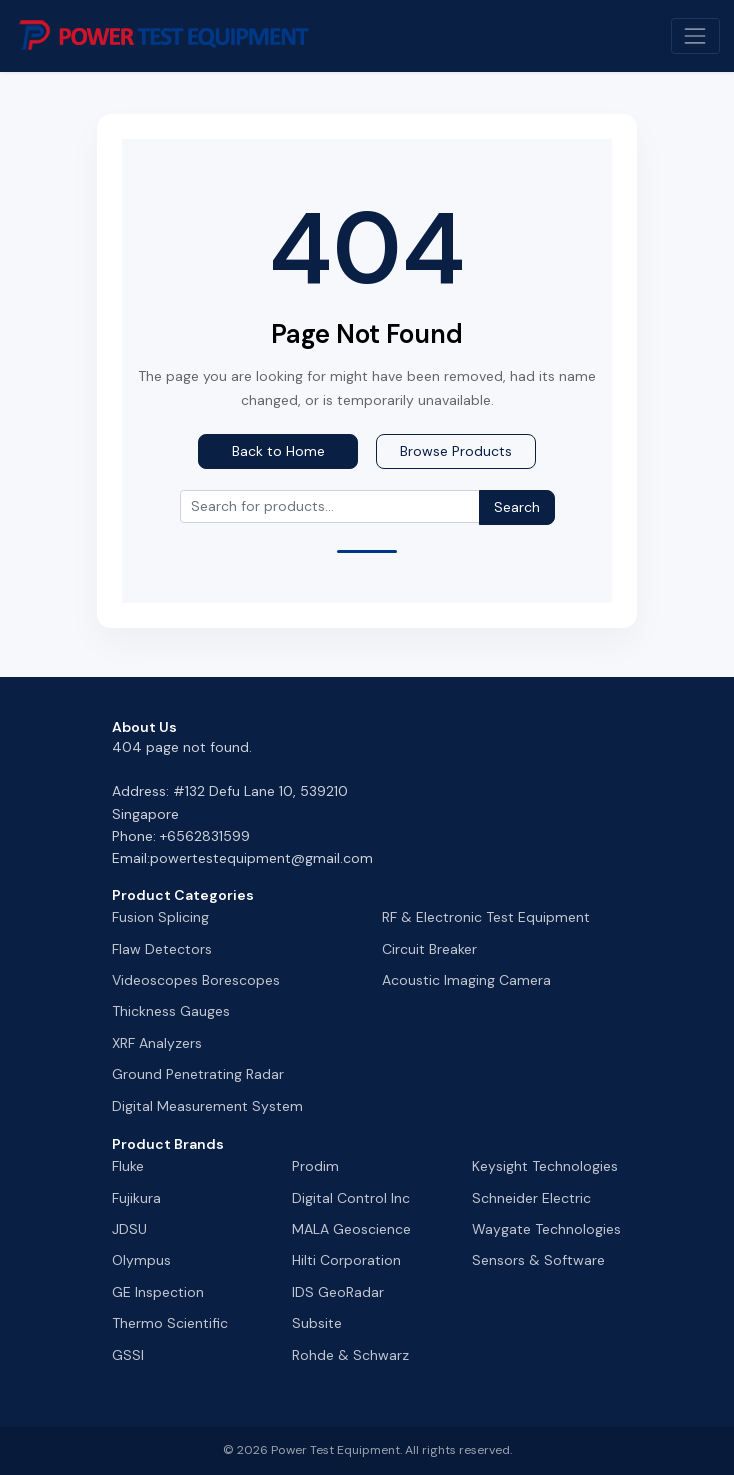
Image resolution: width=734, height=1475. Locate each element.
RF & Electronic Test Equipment (486, 917)
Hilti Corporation (346, 1260)
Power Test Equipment (335, 1450)
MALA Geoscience (351, 1229)
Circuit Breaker (429, 949)
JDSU (129, 1229)
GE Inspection (158, 1292)
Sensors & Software (538, 1260)
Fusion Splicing (160, 917)
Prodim (315, 1166)
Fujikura (136, 1198)
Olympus (141, 1260)
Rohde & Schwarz (350, 1355)
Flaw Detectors (162, 949)
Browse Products (456, 451)
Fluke (128, 1166)
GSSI (128, 1355)
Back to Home (278, 451)
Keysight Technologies (545, 1166)
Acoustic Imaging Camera (466, 980)
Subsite (317, 1323)
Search (517, 507)
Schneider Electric (531, 1198)
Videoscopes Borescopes (196, 980)
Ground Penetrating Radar (198, 1074)
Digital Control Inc (351, 1198)
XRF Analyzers (157, 1043)
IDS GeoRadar (338, 1292)
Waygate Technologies (546, 1229)
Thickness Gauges (171, 1011)
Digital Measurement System (207, 1106)
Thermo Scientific (170, 1323)
